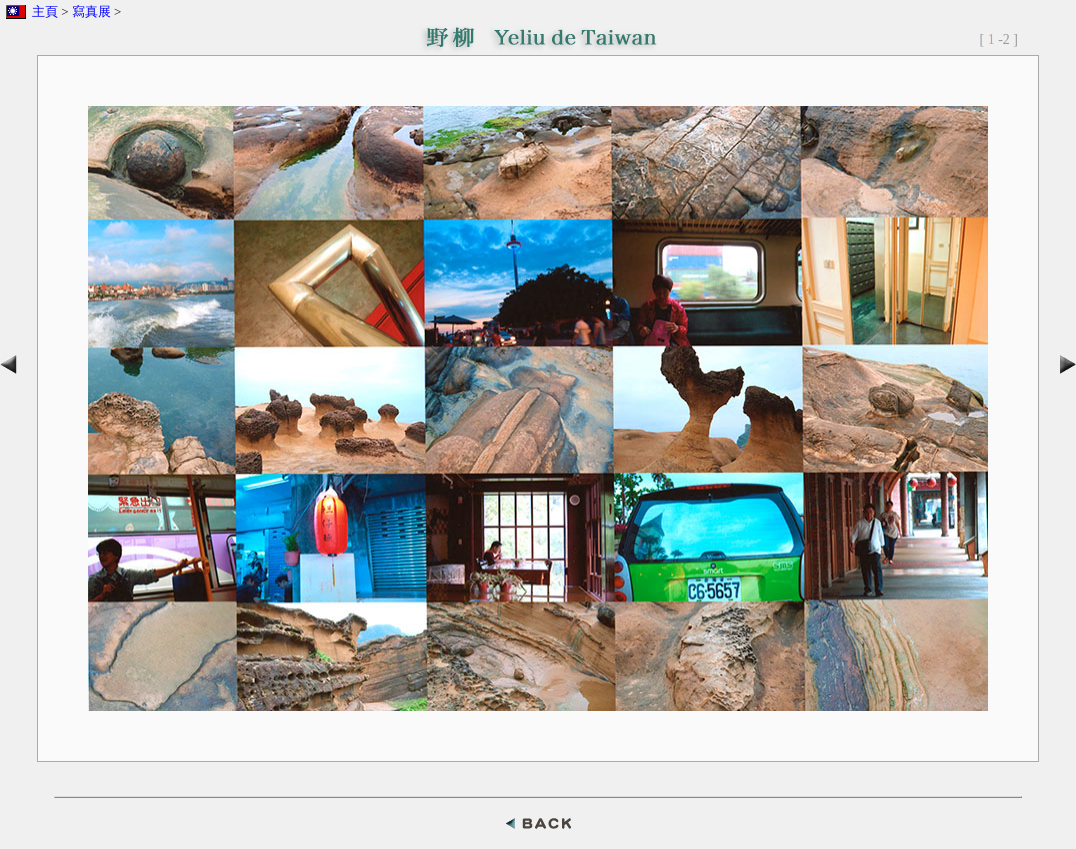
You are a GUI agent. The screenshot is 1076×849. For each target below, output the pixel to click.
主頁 (45, 11)
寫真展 (91, 11)
